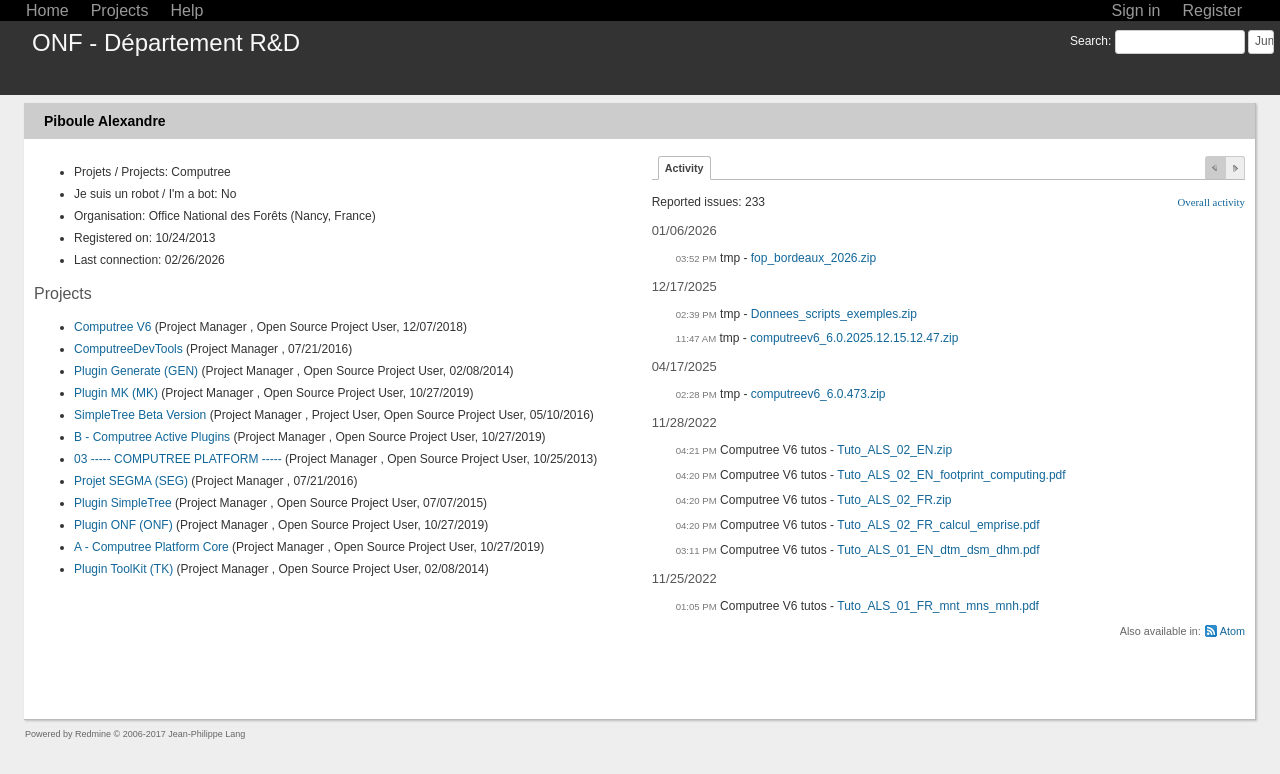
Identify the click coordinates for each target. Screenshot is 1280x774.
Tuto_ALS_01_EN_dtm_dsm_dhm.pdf (938, 550)
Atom (1232, 631)
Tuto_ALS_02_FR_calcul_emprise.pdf (938, 525)
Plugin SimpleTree (123, 503)
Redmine (93, 734)
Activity (684, 168)
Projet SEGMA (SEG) (131, 481)
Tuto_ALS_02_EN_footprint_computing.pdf (951, 475)
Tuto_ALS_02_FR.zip (894, 500)
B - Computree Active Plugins (152, 437)
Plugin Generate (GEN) (136, 371)
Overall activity (1211, 202)
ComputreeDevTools (128, 349)
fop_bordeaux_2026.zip (813, 258)
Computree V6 (112, 327)
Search (1089, 41)
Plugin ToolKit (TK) (123, 569)
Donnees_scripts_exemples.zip (834, 314)
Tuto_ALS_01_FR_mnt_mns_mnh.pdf (938, 606)
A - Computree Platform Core (151, 547)
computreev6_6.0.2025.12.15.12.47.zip (854, 338)
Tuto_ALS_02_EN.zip (894, 450)
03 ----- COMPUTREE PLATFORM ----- (178, 459)
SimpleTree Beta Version (140, 415)
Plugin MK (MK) (116, 393)
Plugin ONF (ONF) (123, 525)
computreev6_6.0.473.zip (818, 394)
